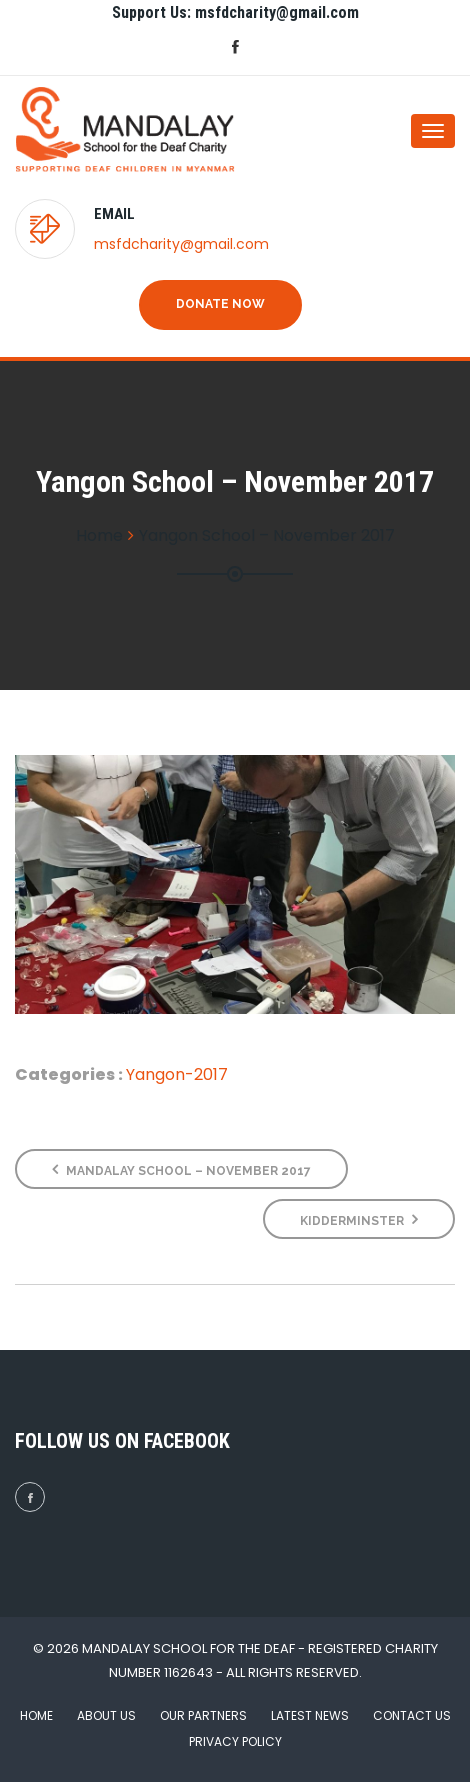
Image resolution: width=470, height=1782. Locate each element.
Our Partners (203, 1715)
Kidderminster (359, 1219)
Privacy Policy (235, 1741)
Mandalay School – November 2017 (181, 1169)
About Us (106, 1715)
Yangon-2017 (177, 1074)
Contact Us (412, 1715)
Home (36, 1715)
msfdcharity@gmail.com (181, 244)
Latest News (310, 1715)
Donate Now (220, 304)
